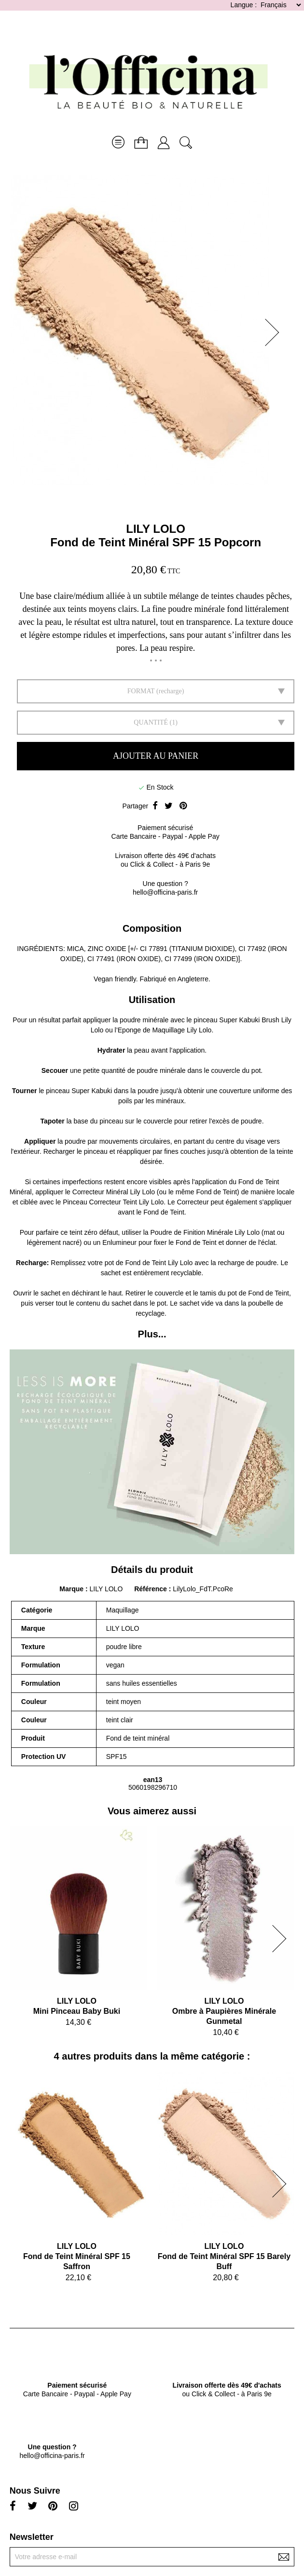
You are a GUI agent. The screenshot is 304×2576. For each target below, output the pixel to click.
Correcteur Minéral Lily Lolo (113, 1192)
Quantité (151, 722)
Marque (71, 1589)
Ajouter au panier (155, 756)
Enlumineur (119, 1242)
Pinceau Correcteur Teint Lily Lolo (113, 1202)
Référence (151, 1589)
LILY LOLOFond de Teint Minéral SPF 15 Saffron (76, 2256)
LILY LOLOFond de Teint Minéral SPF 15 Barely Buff (224, 2256)
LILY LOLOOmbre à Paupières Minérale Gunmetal (224, 2011)
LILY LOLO (155, 528)
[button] (275, 332)
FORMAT (141, 691)
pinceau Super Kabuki (79, 1091)
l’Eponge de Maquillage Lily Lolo (163, 1030)
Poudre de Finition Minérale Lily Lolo (204, 1232)
